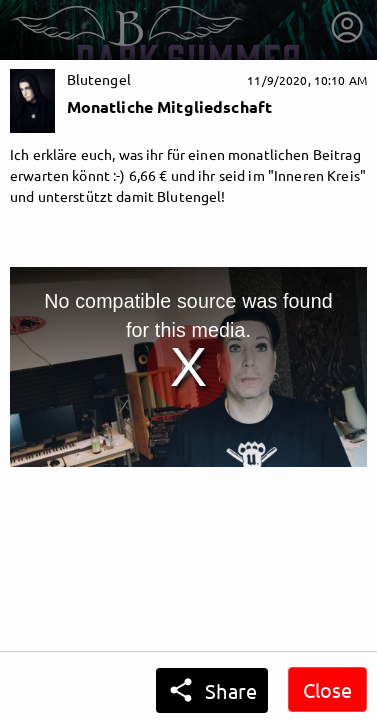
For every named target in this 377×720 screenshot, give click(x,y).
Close (327, 689)
